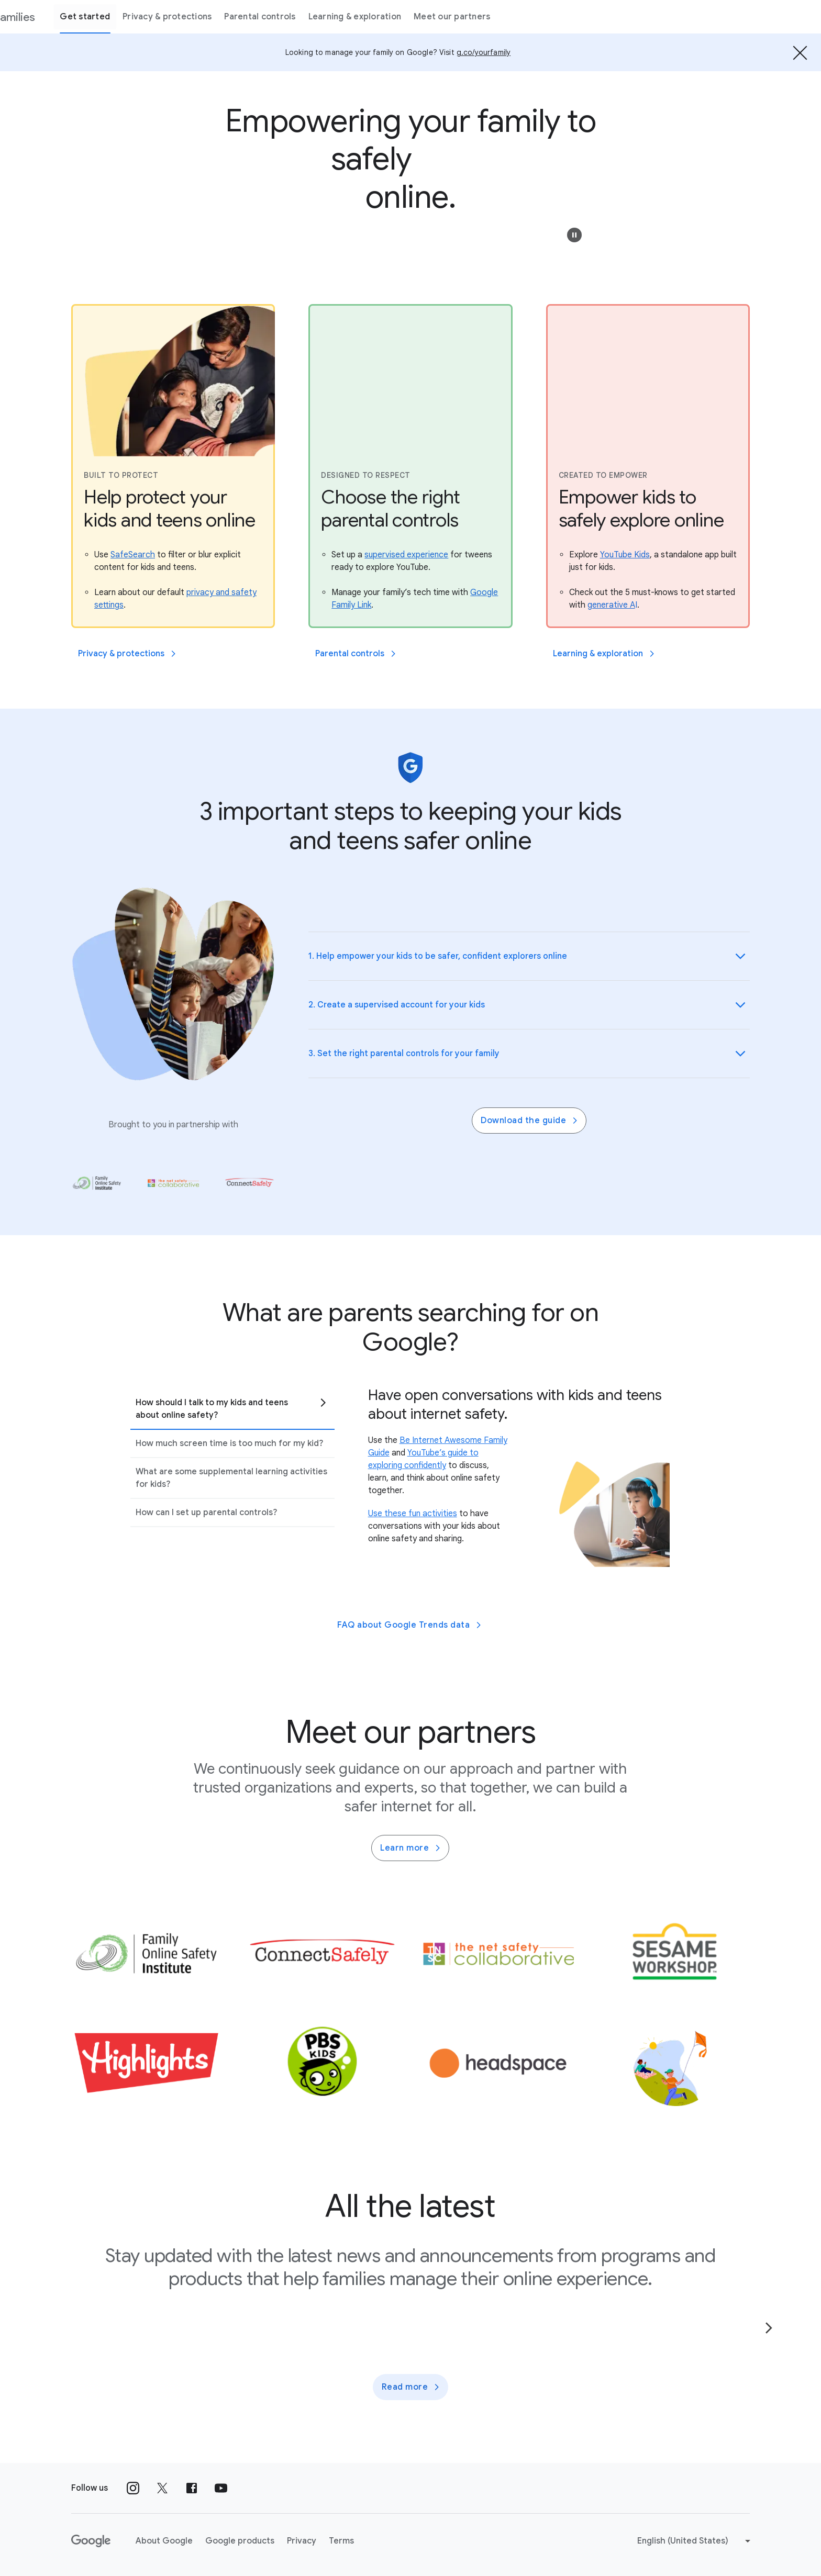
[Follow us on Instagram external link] (133, 2488)
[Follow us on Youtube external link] (221, 2488)
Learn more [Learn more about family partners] (411, 1848)
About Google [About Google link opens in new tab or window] (164, 2541)
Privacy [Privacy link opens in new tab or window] (301, 2541)
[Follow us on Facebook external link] (191, 2488)
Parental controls (321, 17)
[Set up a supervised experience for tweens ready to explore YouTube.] (406, 555)
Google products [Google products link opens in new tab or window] (239, 2541)
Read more (412, 2387)
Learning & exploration (416, 17)
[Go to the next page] (768, 2328)
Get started (146, 17)
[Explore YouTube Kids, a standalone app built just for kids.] (625, 555)
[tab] (232, 1409)
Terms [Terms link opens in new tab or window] (341, 2541)
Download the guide (530, 1120)
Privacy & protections (228, 17)
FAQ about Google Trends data (410, 1625)
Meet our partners (513, 17)
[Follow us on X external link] (162, 2488)
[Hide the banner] (800, 52)
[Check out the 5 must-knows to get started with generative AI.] (612, 605)
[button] (574, 235)
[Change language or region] (695, 2541)
